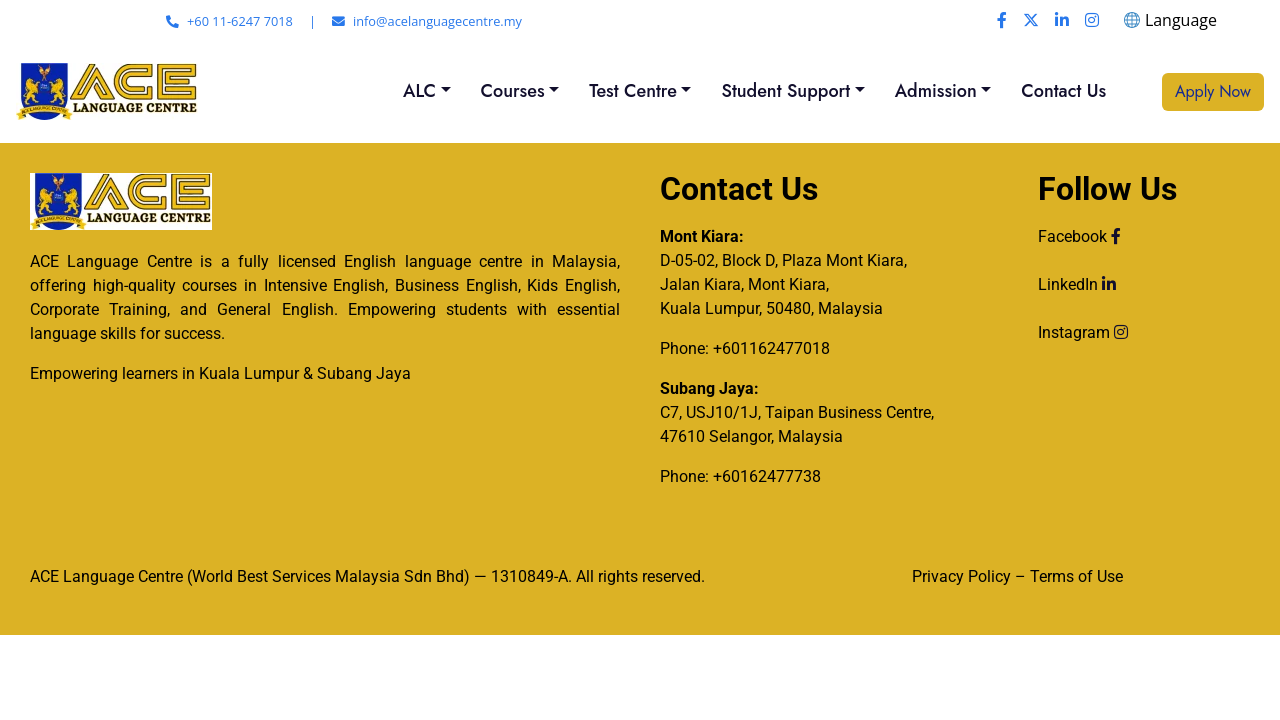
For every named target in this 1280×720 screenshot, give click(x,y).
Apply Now (1213, 91)
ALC (419, 91)
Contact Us (1063, 91)
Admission (936, 91)
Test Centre (633, 91)
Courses (513, 91)
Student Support (785, 91)
